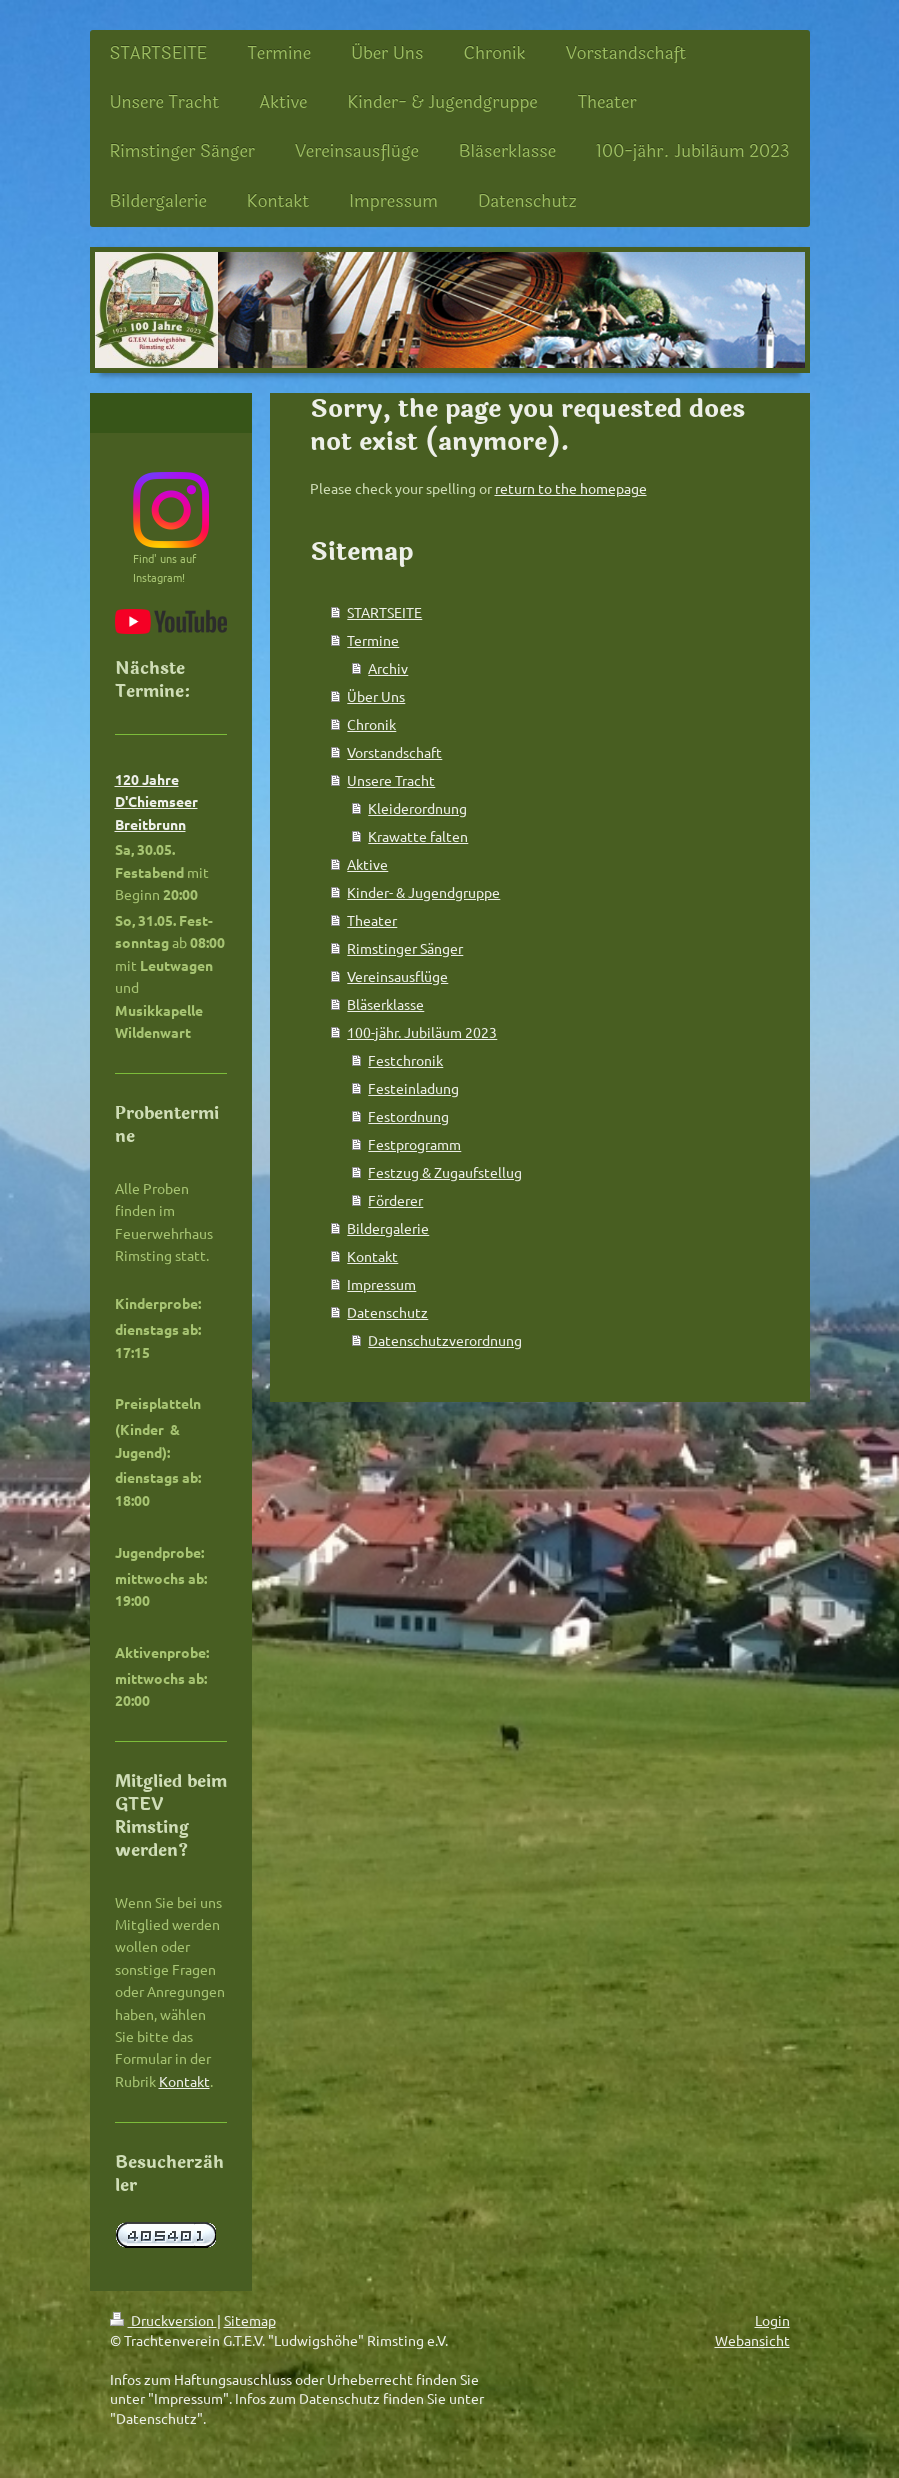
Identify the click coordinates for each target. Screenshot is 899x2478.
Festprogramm (414, 1144)
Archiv (388, 668)
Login (772, 2320)
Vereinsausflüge (397, 976)
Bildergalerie (388, 1228)
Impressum (381, 1284)
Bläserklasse (385, 1004)
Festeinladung (413, 1088)
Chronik (371, 724)
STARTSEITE (384, 612)
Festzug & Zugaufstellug (445, 1172)
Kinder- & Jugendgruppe (423, 892)
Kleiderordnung (417, 808)
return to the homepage (571, 488)
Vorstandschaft (394, 752)
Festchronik (405, 1060)
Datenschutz (387, 1312)
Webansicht (752, 2340)
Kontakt (372, 1256)
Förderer (395, 1200)
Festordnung (408, 1116)
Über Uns (376, 696)
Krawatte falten (418, 836)
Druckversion (163, 2320)
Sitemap (250, 2320)
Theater (372, 920)
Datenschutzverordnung (445, 1340)
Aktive (367, 864)
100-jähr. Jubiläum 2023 (422, 1032)
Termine (373, 640)
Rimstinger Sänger (405, 948)
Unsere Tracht (391, 780)
